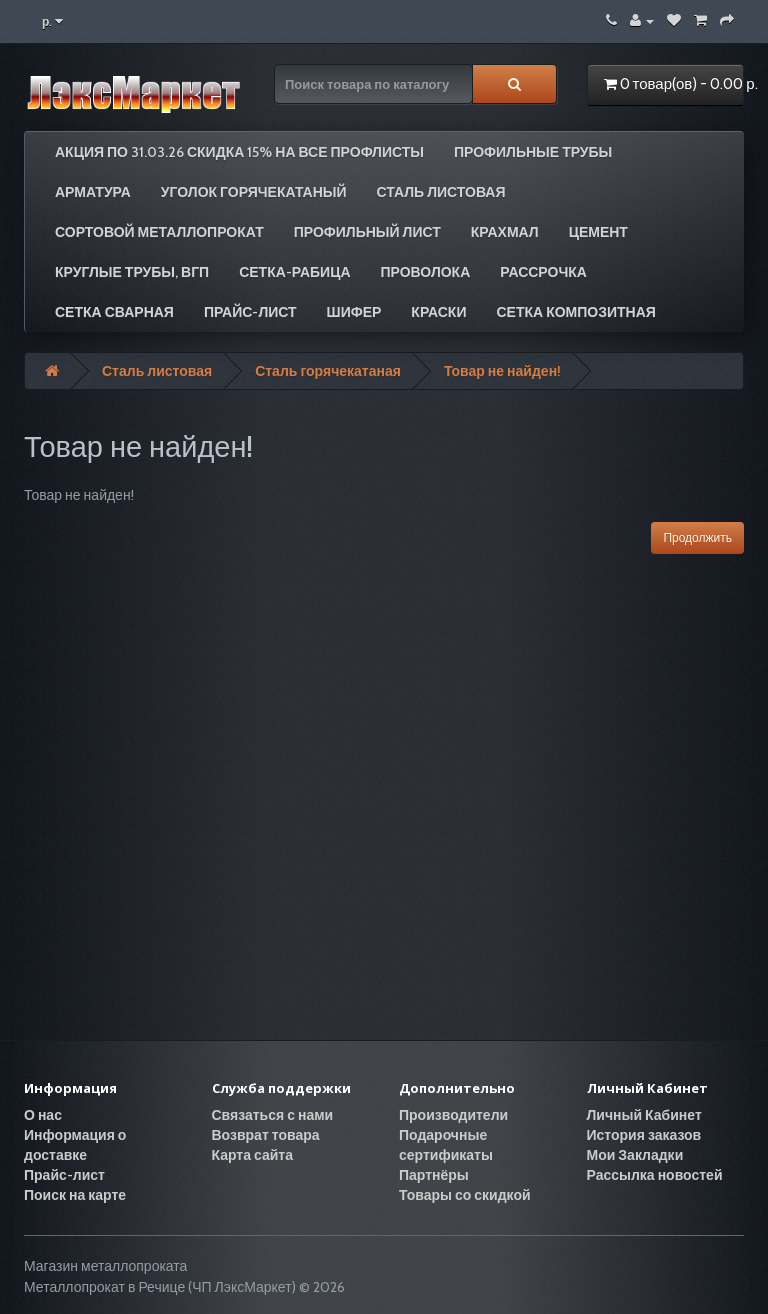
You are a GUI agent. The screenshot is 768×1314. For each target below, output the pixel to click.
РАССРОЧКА (543, 272)
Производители (453, 1115)
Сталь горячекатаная (328, 371)
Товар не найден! (502, 371)
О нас (43, 1115)
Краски (438, 312)
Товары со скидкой (465, 1195)
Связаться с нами (273, 1115)
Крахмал (505, 232)
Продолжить (697, 537)
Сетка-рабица (294, 272)
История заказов (644, 1135)
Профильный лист (367, 232)
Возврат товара (266, 1135)
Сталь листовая (441, 192)
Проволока (426, 272)
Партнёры (434, 1175)
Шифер (354, 312)
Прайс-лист (250, 312)
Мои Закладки (635, 1155)
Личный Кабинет (644, 1115)
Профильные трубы (533, 152)
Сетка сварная (114, 312)
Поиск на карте (75, 1195)
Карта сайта (253, 1155)
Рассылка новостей (655, 1175)
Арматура (93, 192)
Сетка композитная (575, 312)
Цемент (598, 232)
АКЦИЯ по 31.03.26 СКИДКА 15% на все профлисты (239, 152)
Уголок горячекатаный (254, 192)
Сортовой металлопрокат (159, 232)
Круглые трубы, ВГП (132, 272)
